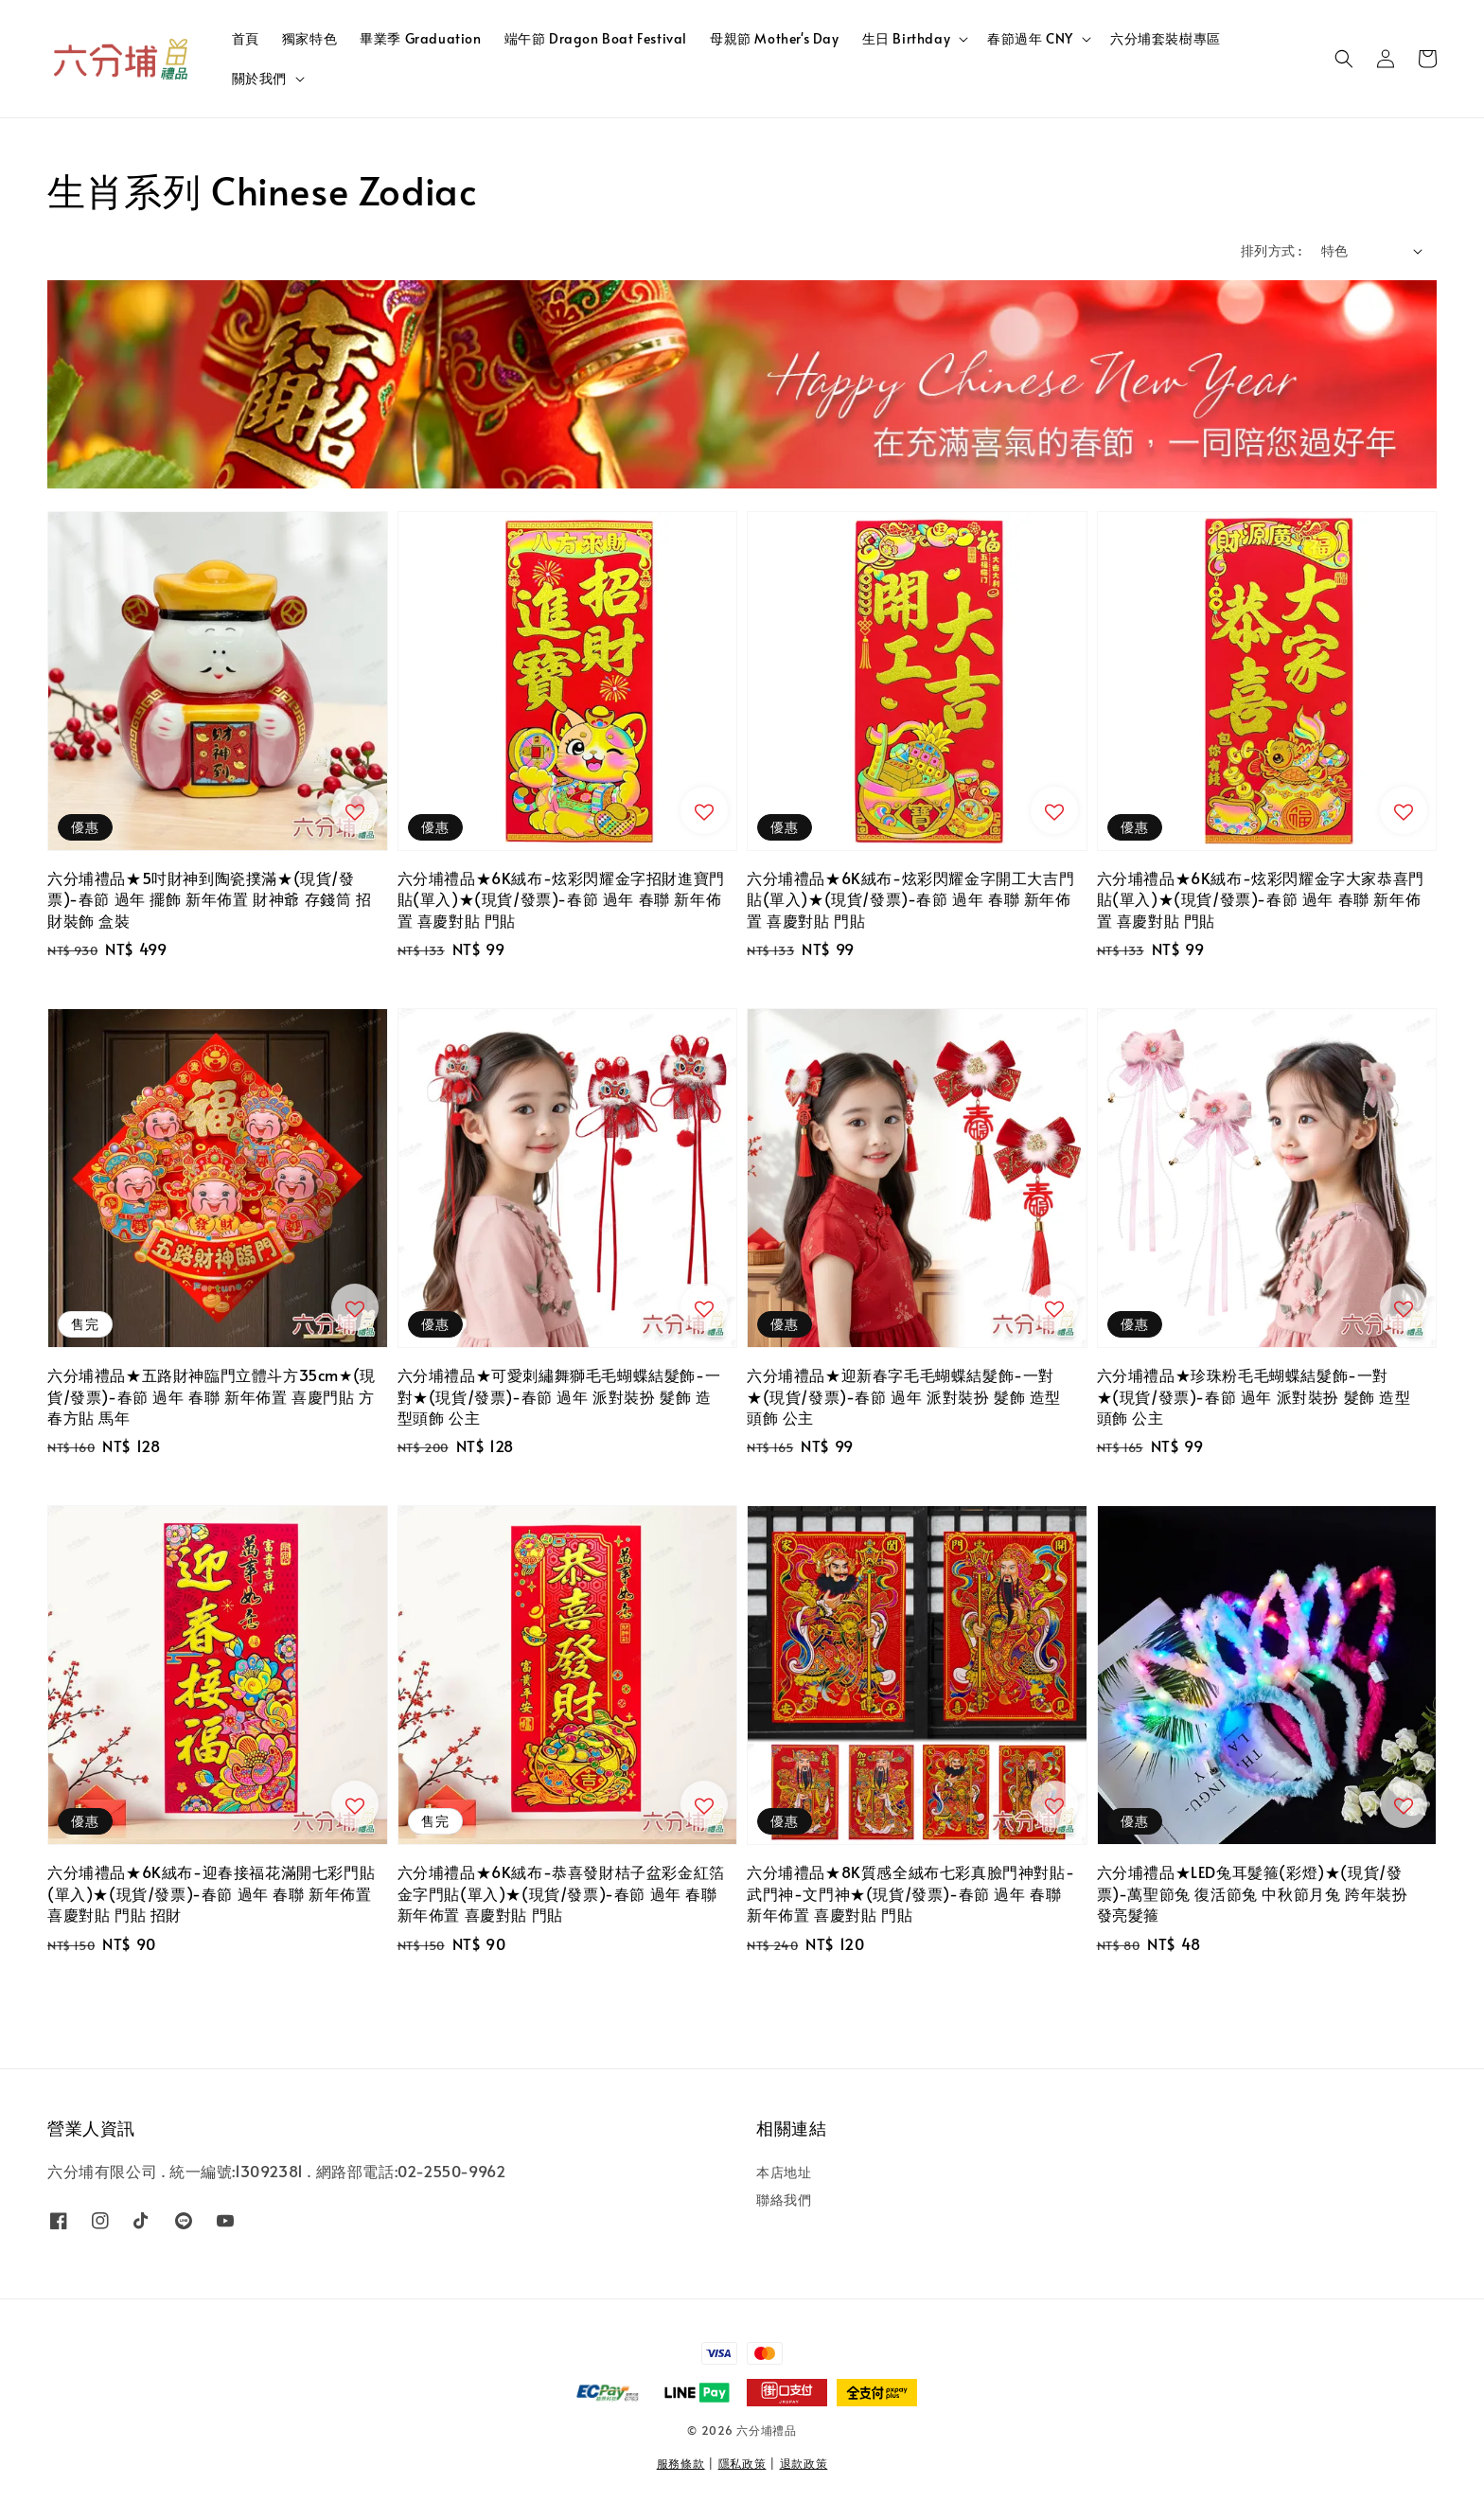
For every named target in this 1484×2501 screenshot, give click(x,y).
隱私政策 (742, 2463)
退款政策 (804, 2463)
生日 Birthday (906, 38)
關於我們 (259, 78)
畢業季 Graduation (420, 38)
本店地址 (783, 2172)
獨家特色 (309, 38)
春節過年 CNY (1030, 38)
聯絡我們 (783, 2199)
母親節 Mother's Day (774, 38)
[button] (1344, 59)
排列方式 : (1271, 250)
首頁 (245, 38)
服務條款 (681, 2463)
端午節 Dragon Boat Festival (595, 38)
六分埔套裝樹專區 (1165, 38)
